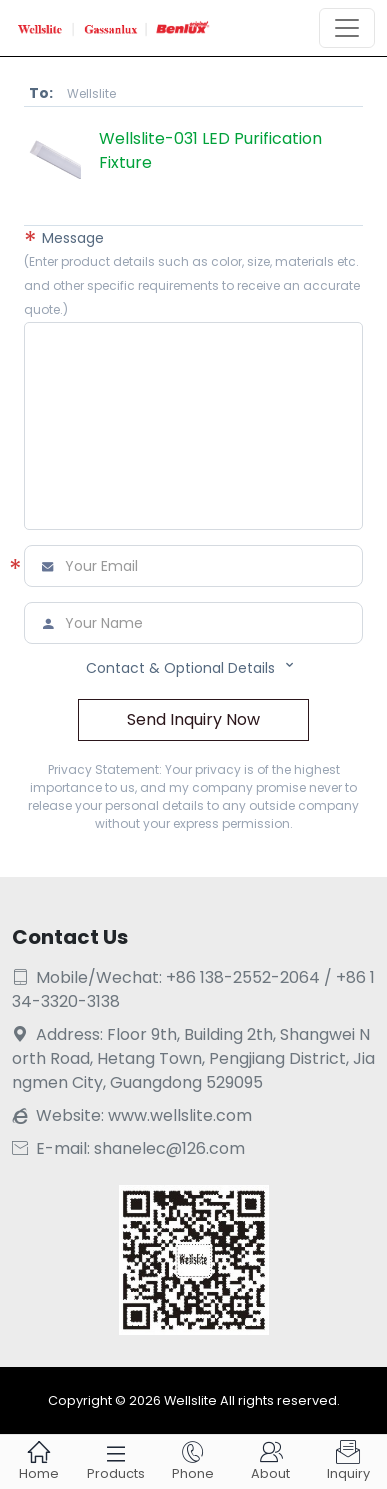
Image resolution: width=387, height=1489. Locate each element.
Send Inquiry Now (193, 719)
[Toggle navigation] (347, 28)
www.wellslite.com (180, 1115)
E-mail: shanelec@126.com (128, 1148)
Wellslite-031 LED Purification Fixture (210, 150)
